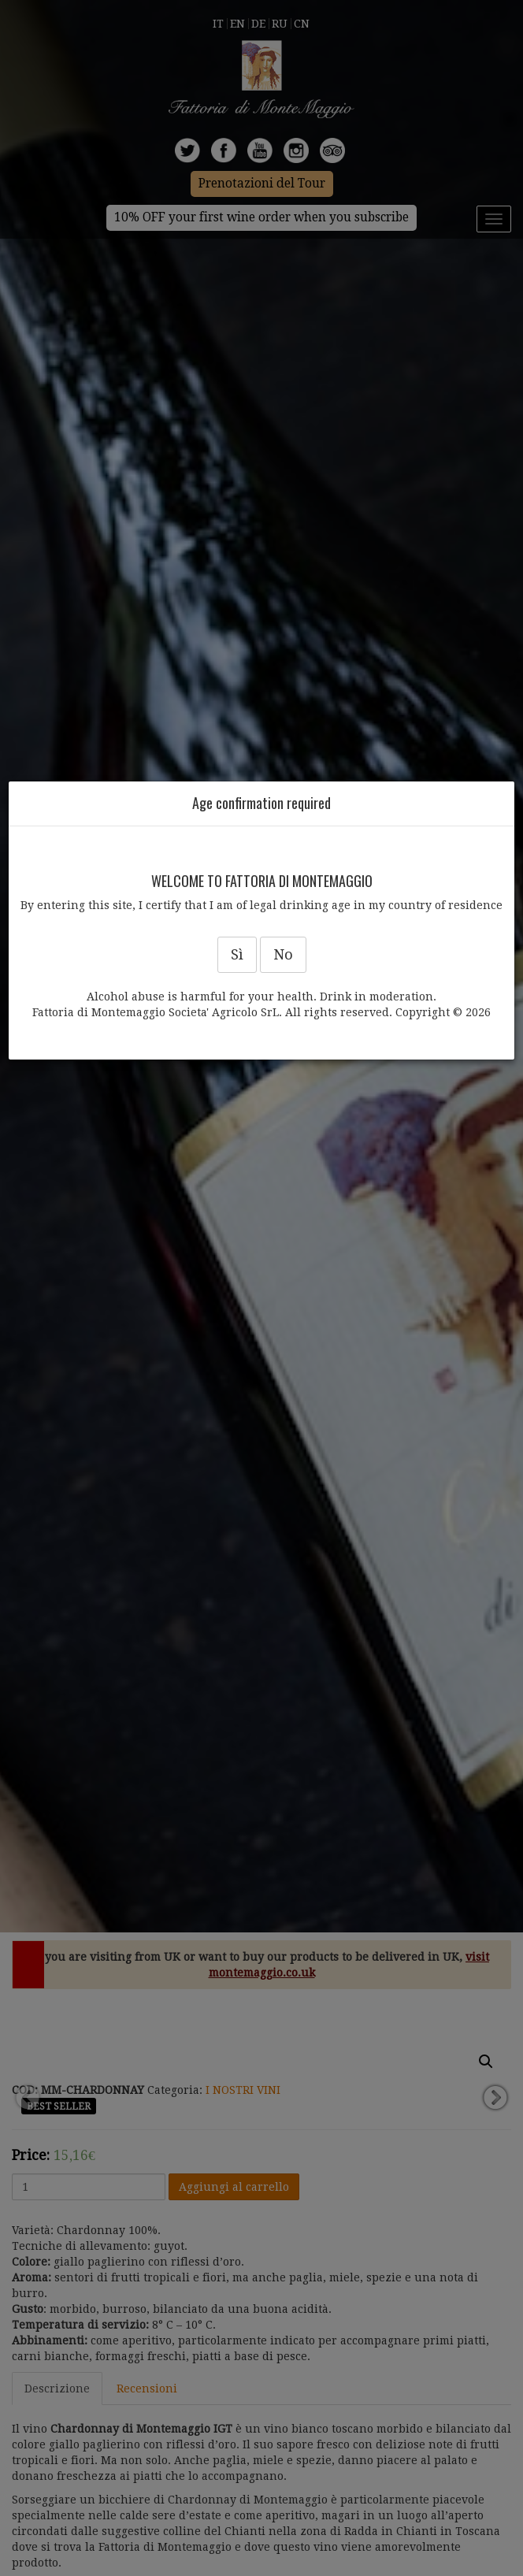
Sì (237, 954)
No (283, 954)
